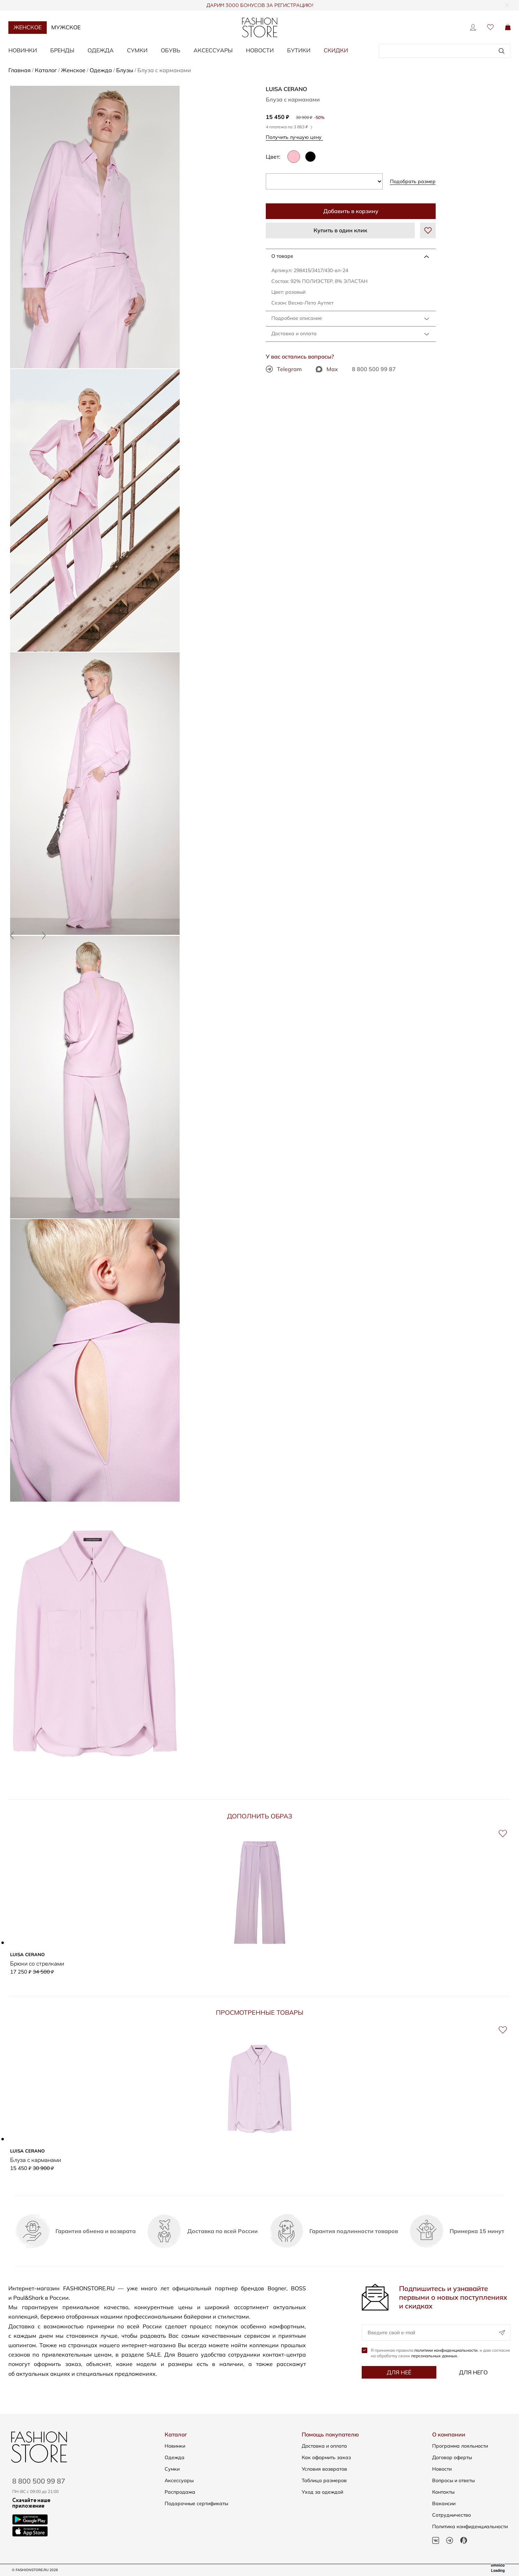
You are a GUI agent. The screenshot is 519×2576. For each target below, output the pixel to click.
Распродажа (180, 2492)
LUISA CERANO (286, 88)
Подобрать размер (413, 181)
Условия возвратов (324, 2469)
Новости (260, 50)
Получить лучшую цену (296, 137)
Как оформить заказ (326, 2457)
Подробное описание (296, 318)
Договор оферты (452, 2457)
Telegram (284, 369)
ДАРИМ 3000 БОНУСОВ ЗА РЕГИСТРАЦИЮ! (259, 5)
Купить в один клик (340, 230)
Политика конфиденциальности (470, 2526)
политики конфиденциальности (445, 2350)
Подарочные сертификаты (196, 2503)
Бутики (298, 50)
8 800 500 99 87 (374, 369)
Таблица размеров (324, 2480)
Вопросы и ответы (453, 2480)
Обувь (170, 50)
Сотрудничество (451, 2515)
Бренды (62, 50)
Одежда (101, 50)
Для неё (399, 2372)
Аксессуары (213, 50)
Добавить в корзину (350, 211)
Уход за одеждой (322, 2492)
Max (327, 369)
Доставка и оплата (294, 333)
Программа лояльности (460, 2446)
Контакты (443, 2492)
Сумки (137, 50)
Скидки (336, 50)
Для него (473, 2372)
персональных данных (434, 2356)
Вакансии (444, 2503)
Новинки (22, 50)
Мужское (66, 27)
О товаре (282, 256)
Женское (28, 27)
